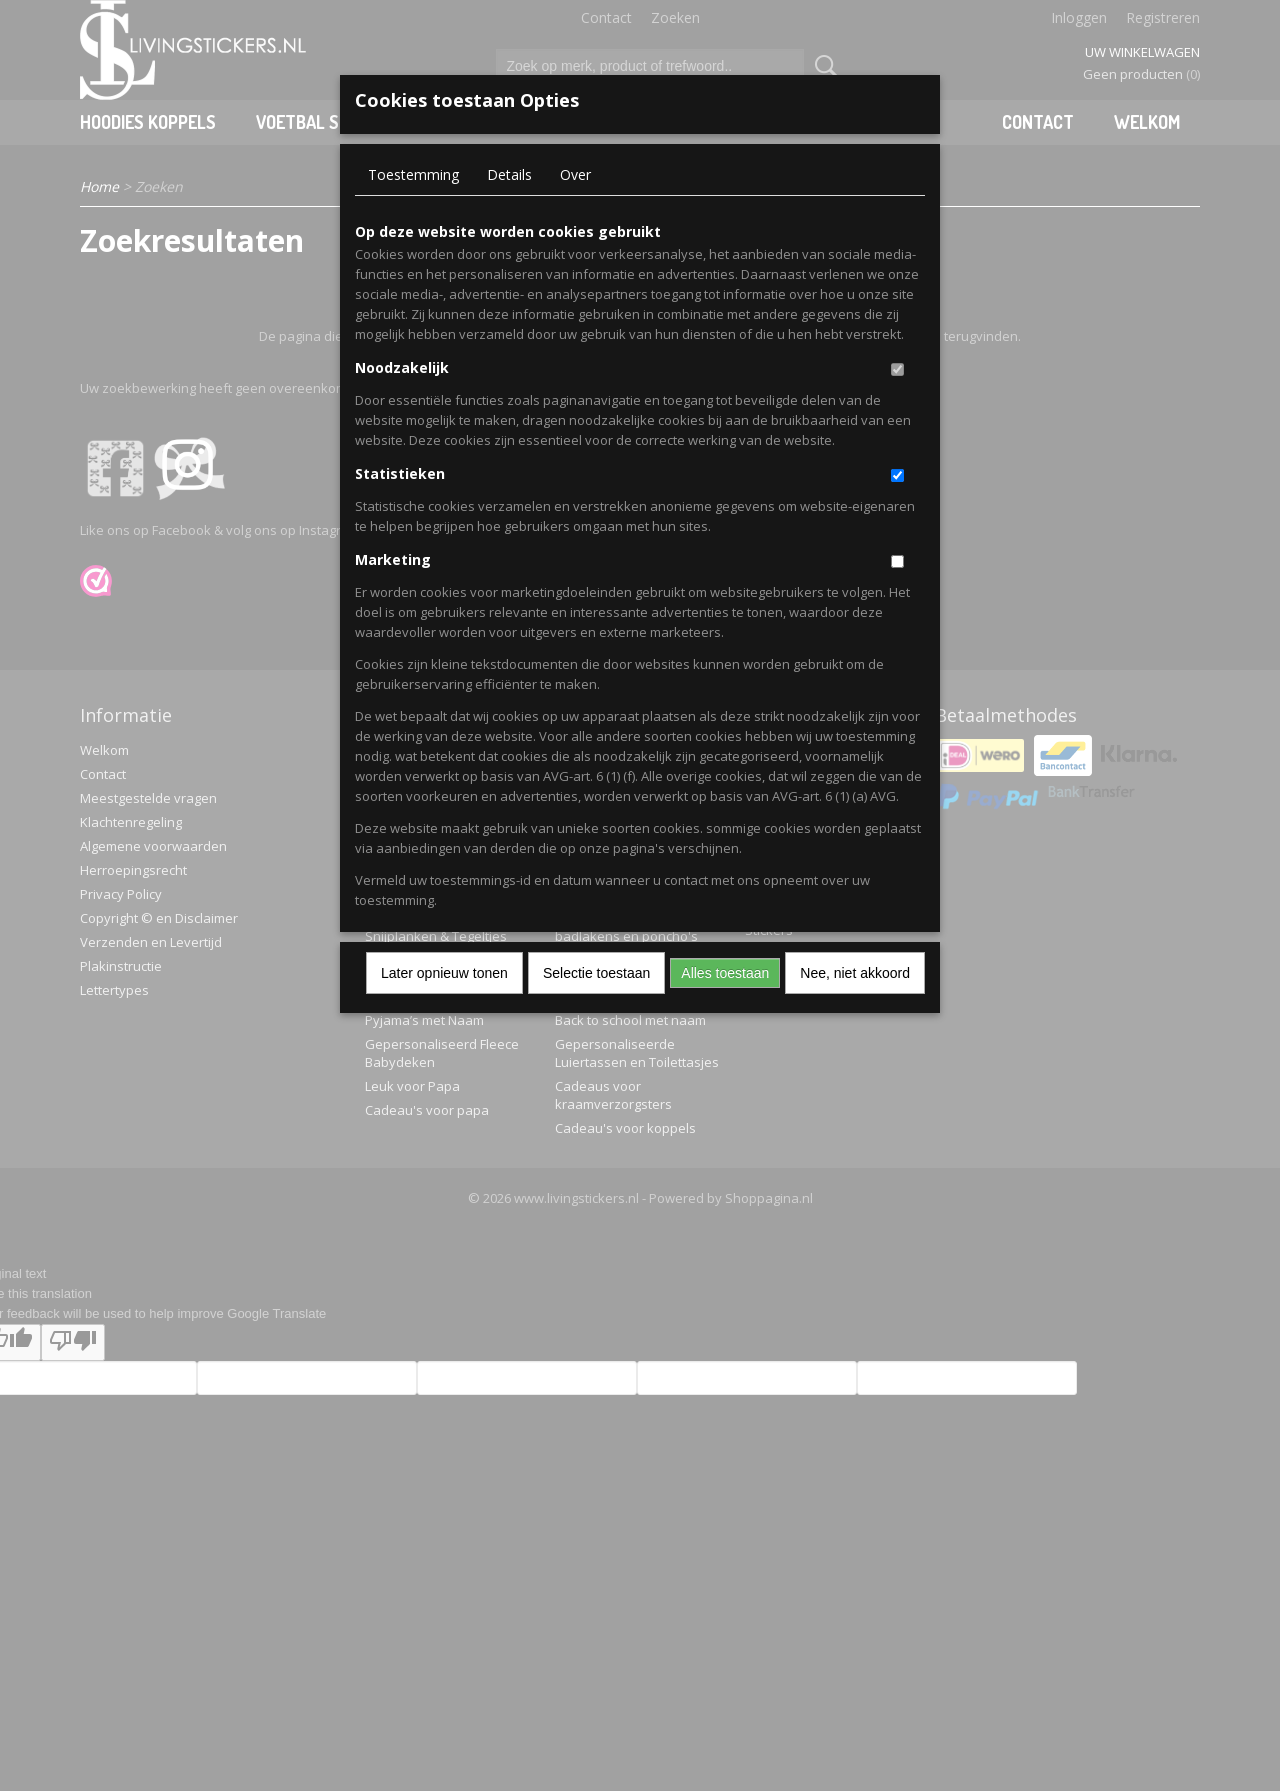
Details (509, 174)
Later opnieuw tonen (444, 973)
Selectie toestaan (596, 973)
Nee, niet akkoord (855, 973)
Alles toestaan (725, 973)
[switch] (897, 369)
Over (575, 174)
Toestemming (413, 174)
